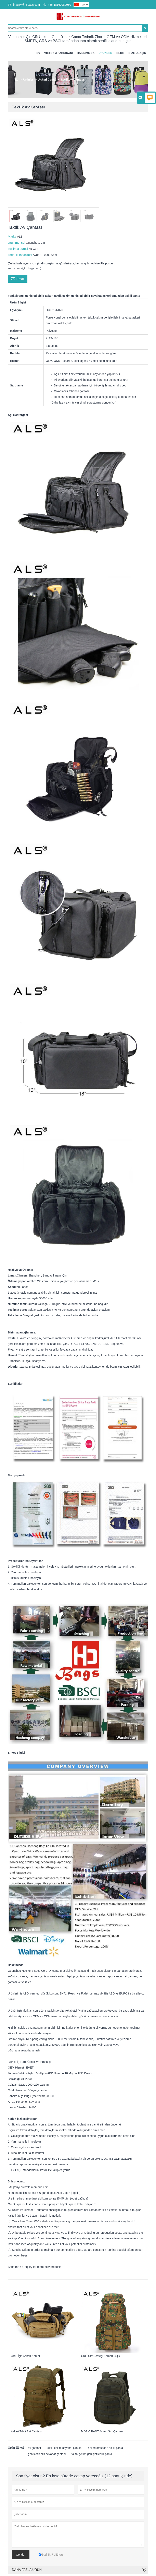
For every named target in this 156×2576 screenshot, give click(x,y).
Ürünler (105, 53)
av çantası (34, 2447)
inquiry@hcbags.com (26, 4)
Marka (12, 236)
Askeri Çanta (47, 79)
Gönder (20, 2554)
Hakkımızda (86, 53)
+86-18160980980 (59, 4)
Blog (120, 53)
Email (17, 278)
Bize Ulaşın (137, 53)
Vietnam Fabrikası (58, 53)
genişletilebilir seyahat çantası (47, 2454)
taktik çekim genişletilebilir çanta (92, 2454)
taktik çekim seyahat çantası (64, 2447)
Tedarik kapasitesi (20, 254)
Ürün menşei (17, 242)
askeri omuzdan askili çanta (105, 2447)
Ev (38, 53)
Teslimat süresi (18, 248)
